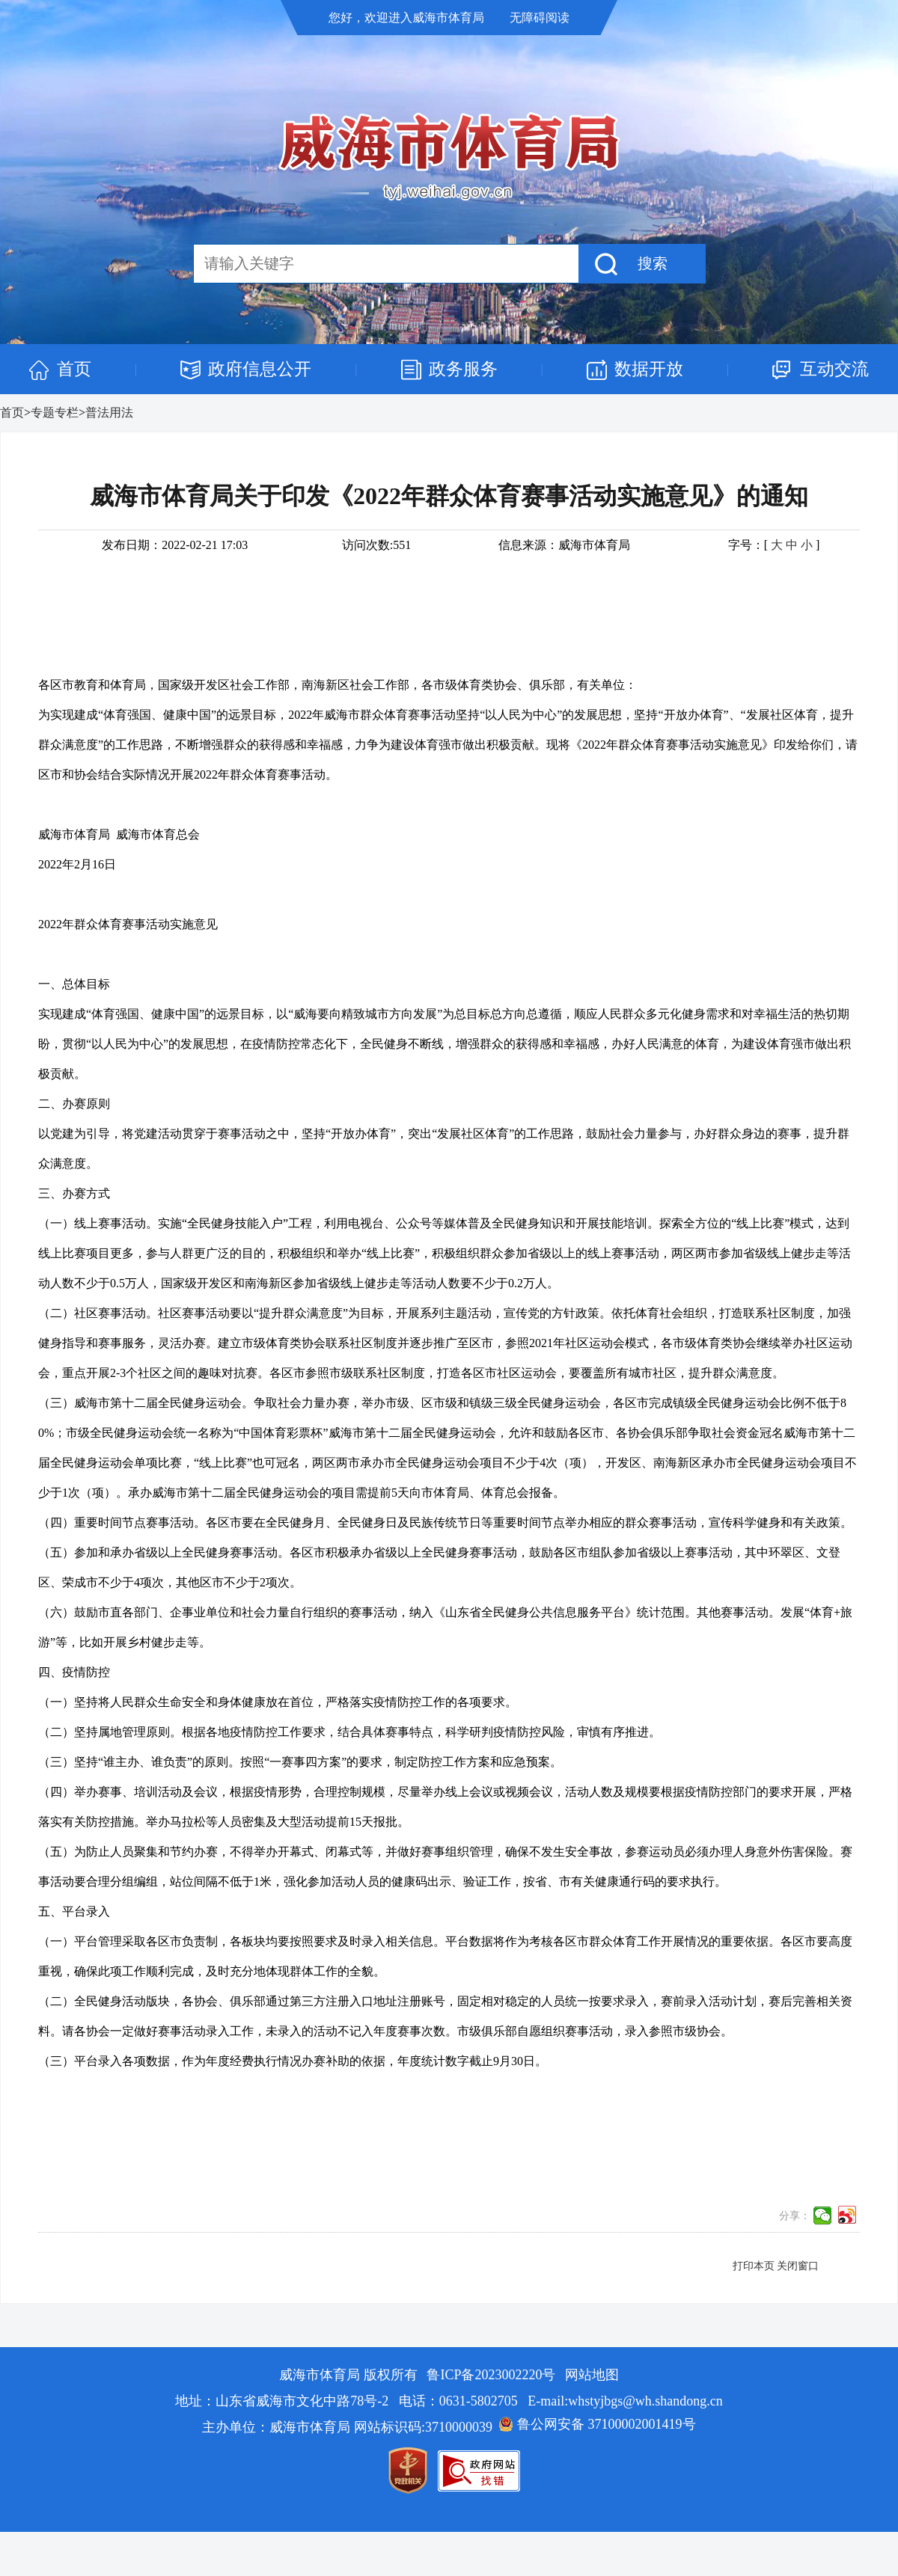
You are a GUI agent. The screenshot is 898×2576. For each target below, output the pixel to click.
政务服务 (463, 369)
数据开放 (648, 369)
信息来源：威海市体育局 (564, 545)
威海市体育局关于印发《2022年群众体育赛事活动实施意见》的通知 (449, 495)
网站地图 (592, 2374)
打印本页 (754, 2266)
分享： (794, 2215)
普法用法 (109, 412)
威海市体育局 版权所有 (350, 2374)
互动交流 (834, 369)
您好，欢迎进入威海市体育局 (408, 17)
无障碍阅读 (539, 17)
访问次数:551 (376, 545)
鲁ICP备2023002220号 (491, 2374)
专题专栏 (55, 412)
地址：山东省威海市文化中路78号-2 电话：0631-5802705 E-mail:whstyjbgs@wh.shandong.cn (449, 2400)
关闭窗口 (798, 2266)
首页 (74, 369)
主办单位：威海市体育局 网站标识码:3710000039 (347, 2427)
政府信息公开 (259, 369)
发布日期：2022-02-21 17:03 (175, 545)
